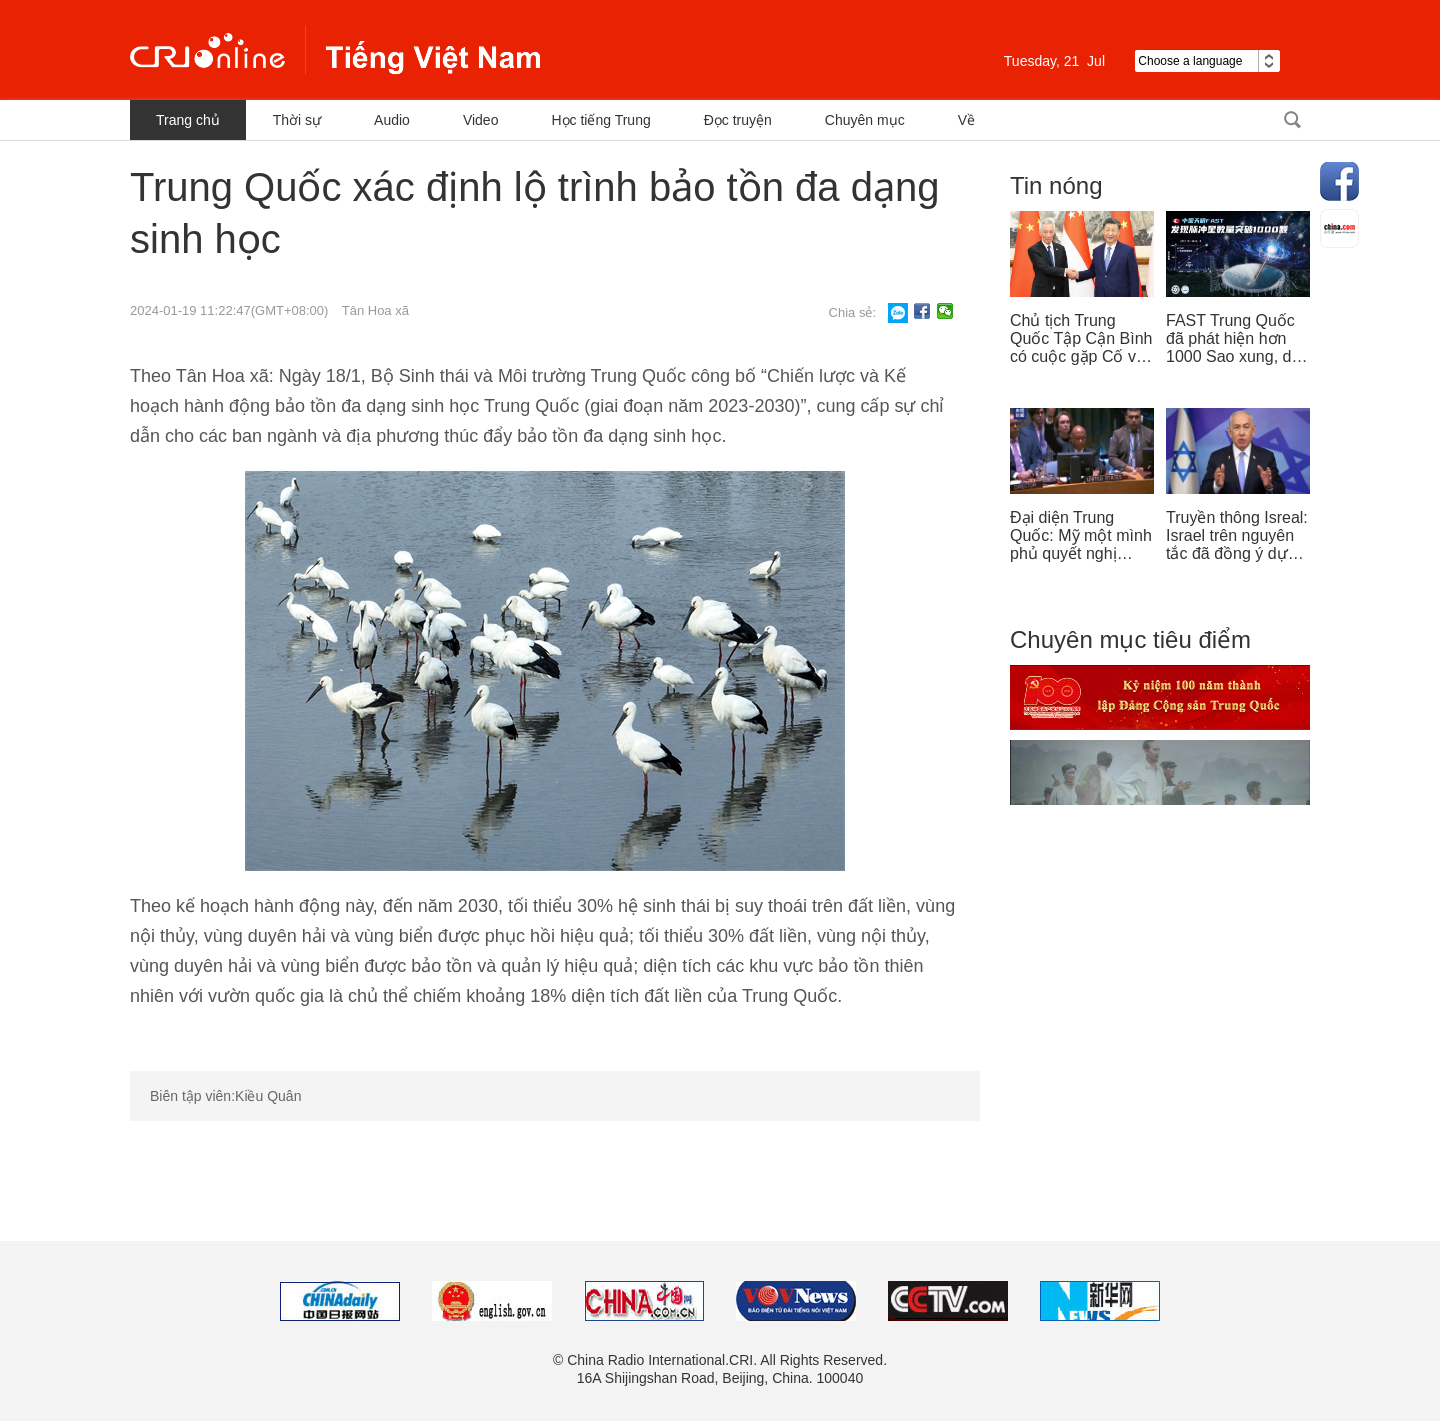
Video (481, 120)
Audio (392, 120)
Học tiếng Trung (600, 120)
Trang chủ (188, 120)
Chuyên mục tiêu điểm (1130, 639)
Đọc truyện (738, 120)
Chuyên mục (865, 120)
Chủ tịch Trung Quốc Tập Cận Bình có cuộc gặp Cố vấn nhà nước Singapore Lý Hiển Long (1082, 339)
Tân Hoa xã (375, 310)
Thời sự (297, 120)
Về (966, 120)
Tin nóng (1056, 185)
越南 (335, 50)
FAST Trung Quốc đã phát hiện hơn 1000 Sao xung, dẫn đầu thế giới (1237, 339)
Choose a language (1207, 61)
